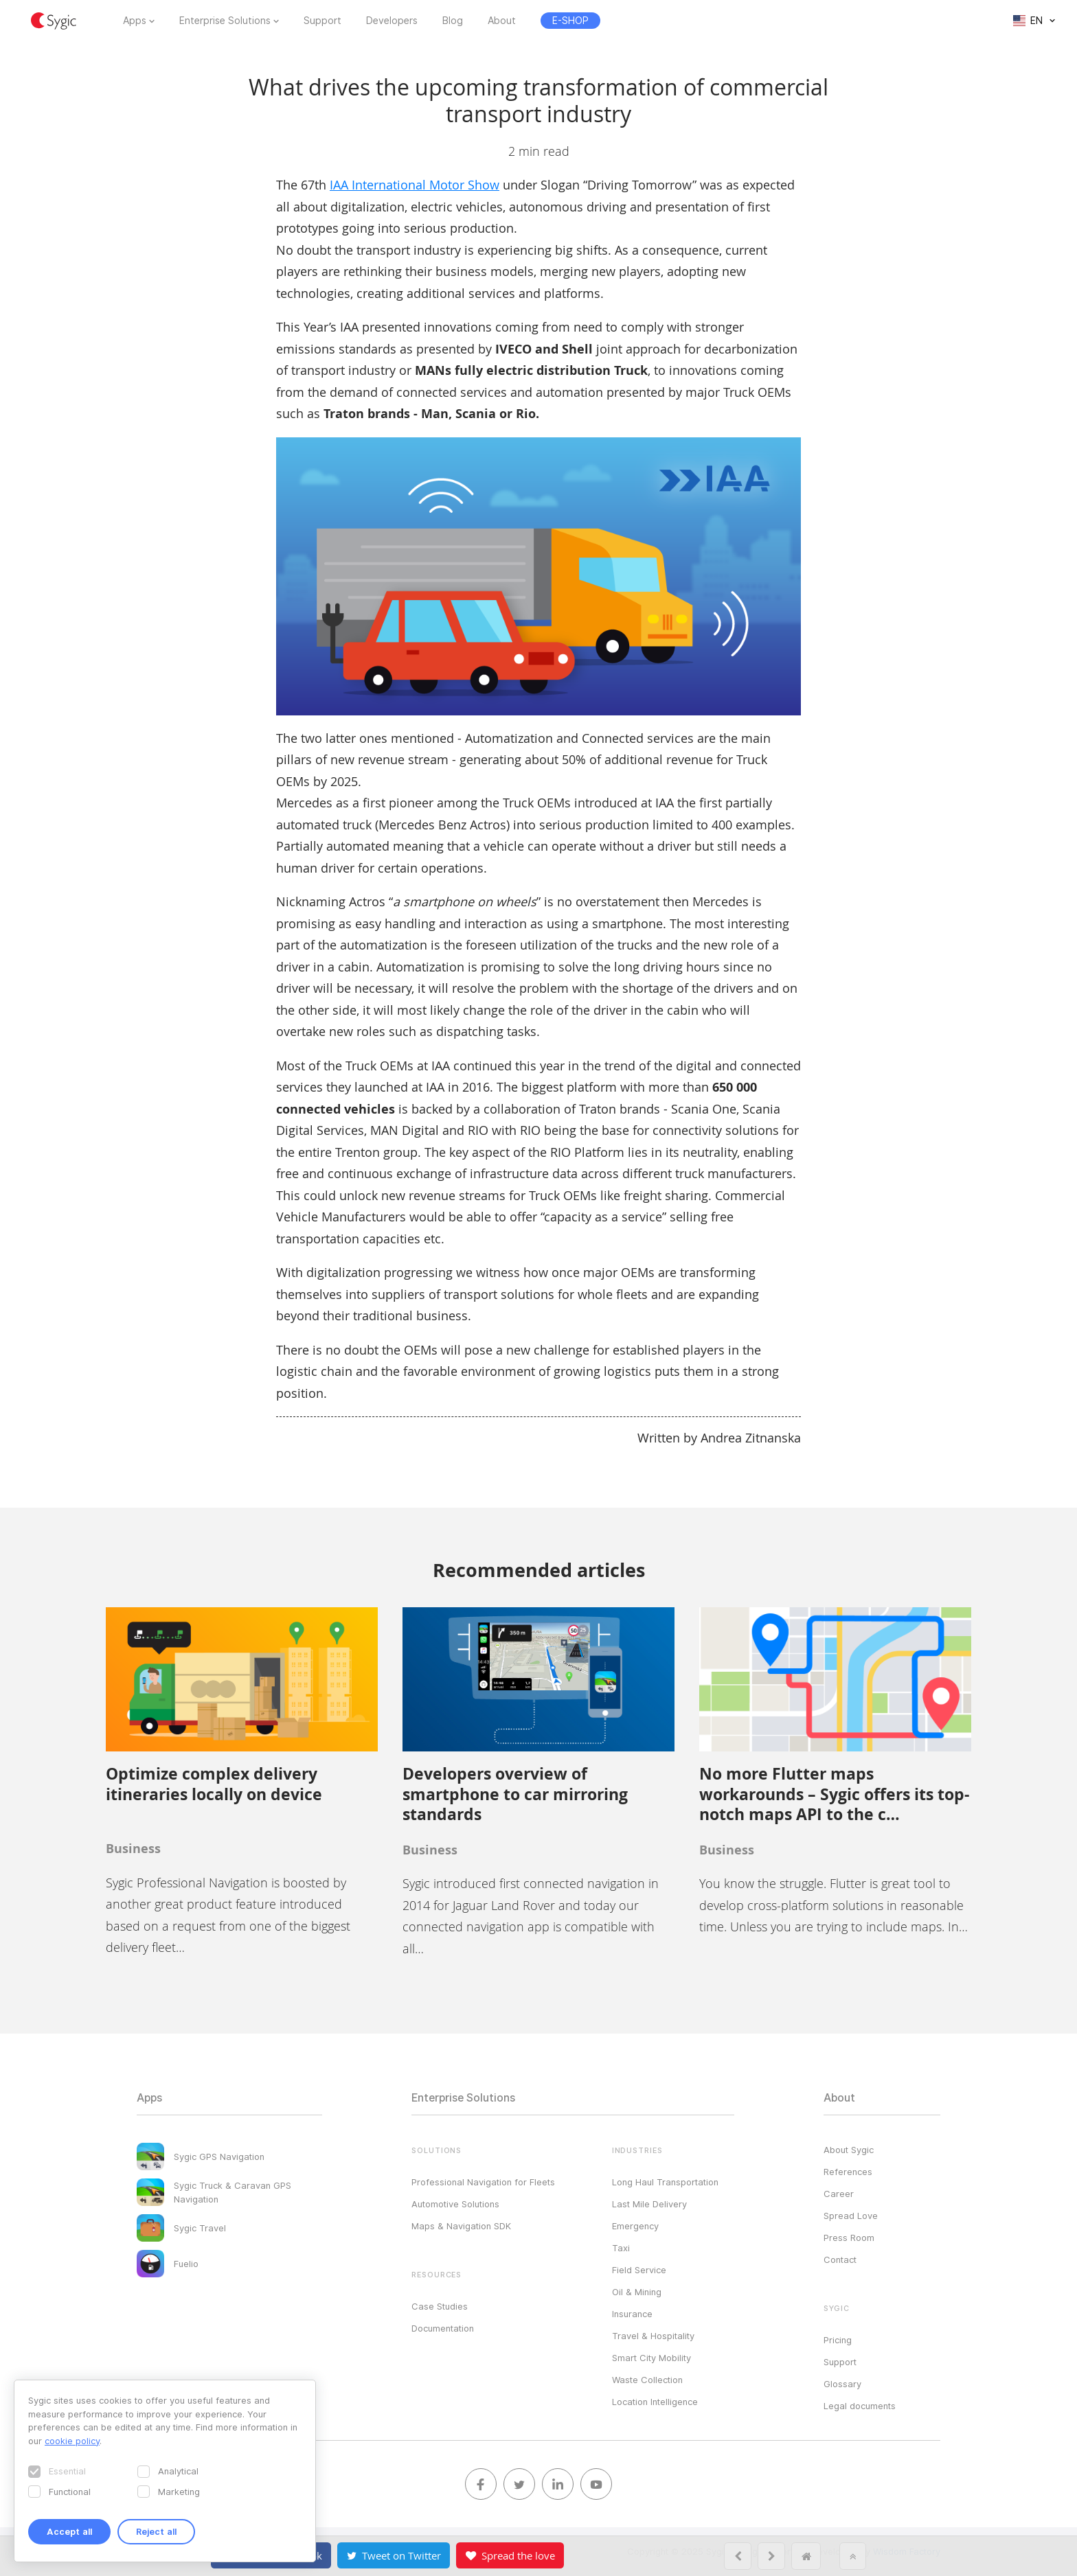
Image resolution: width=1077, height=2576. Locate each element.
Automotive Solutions (455, 2203)
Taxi (621, 2247)
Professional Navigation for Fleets (483, 2181)
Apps (134, 20)
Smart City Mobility (651, 2357)
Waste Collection (647, 2379)
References (848, 2171)
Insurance (632, 2313)
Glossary (842, 2383)
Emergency (635, 2225)
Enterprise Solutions (225, 20)
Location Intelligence (655, 2401)
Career (839, 2193)
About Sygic (849, 2149)
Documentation (442, 2328)
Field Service (639, 2269)
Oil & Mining (636, 2291)
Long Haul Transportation (665, 2181)
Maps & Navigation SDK (461, 2225)
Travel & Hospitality (653, 2335)
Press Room (849, 2237)
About (502, 20)
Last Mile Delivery (649, 2203)
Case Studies (439, 2306)
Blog (452, 20)
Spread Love (851, 2215)
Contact (840, 2259)
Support (322, 20)
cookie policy (72, 2440)
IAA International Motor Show (414, 184)
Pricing (838, 2339)
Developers (392, 20)
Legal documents (860, 2405)
